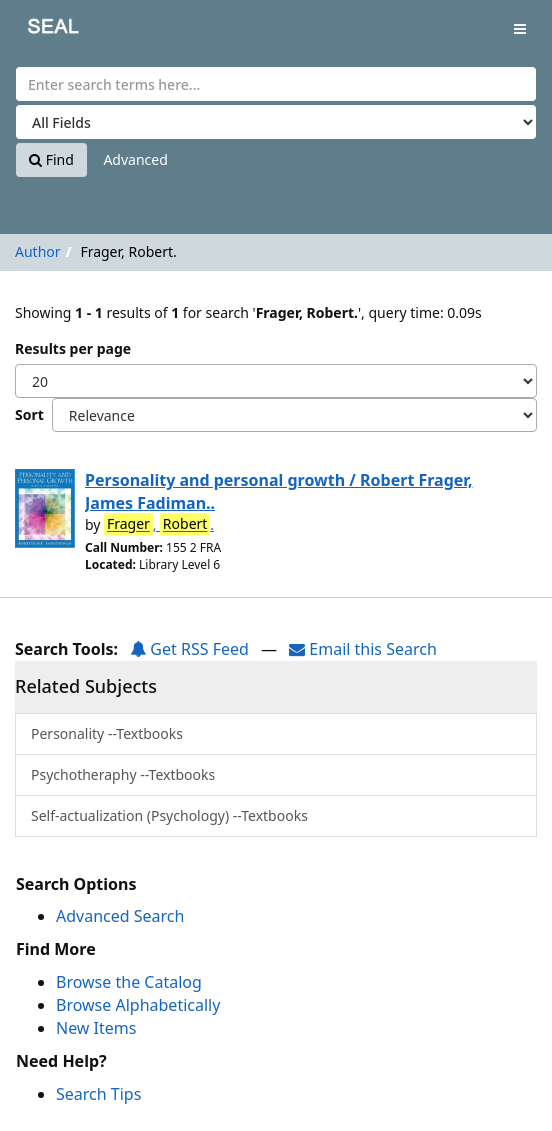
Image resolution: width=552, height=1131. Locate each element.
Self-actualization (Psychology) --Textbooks (169, 815)
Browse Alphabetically (138, 1005)
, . (159, 524)
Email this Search (363, 649)
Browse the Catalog (129, 982)
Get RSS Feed (189, 649)
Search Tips (98, 1094)
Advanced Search (120, 916)
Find (51, 159)
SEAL (39, 30)
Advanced (135, 159)
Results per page (73, 348)
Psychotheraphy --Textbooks (123, 774)
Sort (29, 414)
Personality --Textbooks (107, 733)
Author (38, 251)
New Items (96, 1028)
